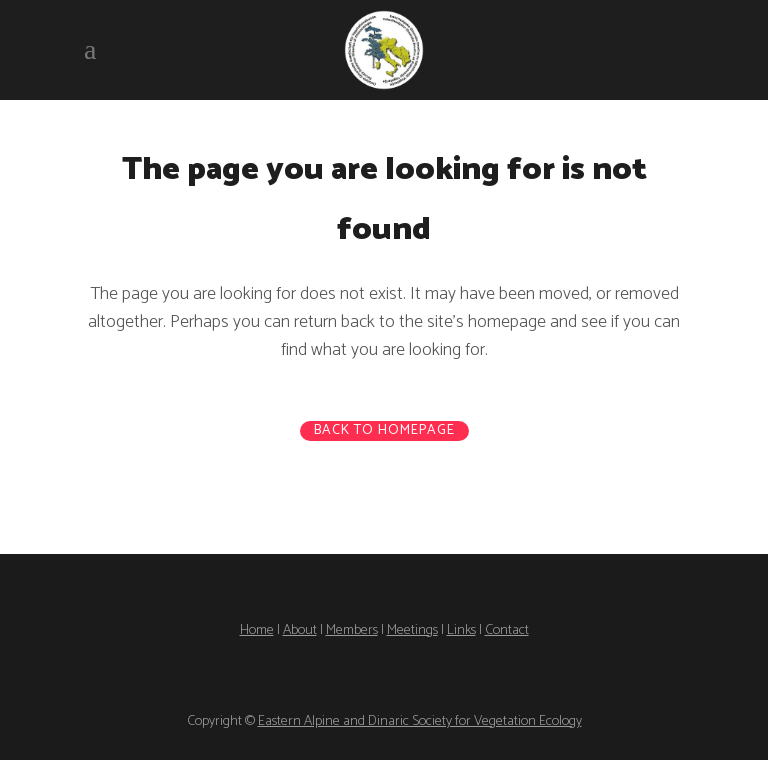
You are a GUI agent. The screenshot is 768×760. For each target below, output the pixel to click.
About (300, 630)
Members (352, 630)
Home (257, 630)
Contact (507, 630)
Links (461, 630)
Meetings (412, 630)
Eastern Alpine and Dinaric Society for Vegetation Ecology (420, 721)
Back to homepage (384, 431)
